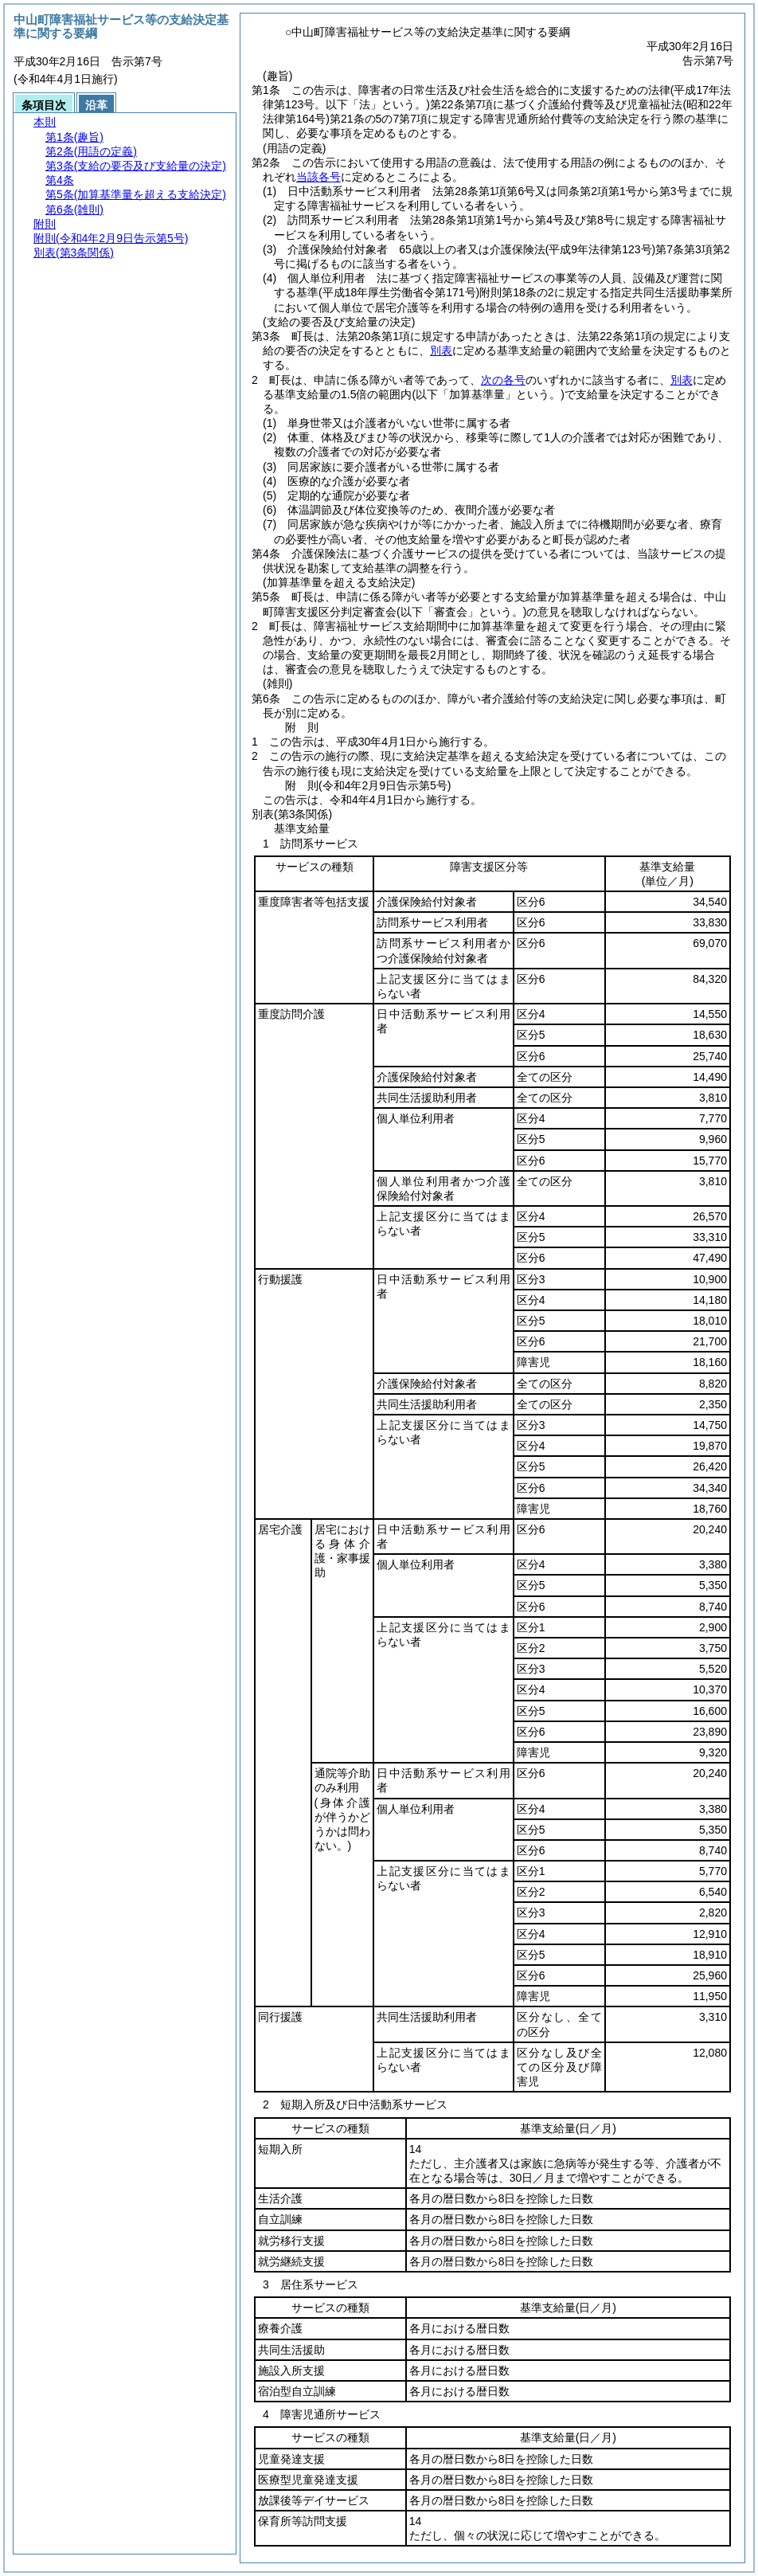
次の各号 (503, 380)
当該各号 (318, 176)
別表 (441, 350)
